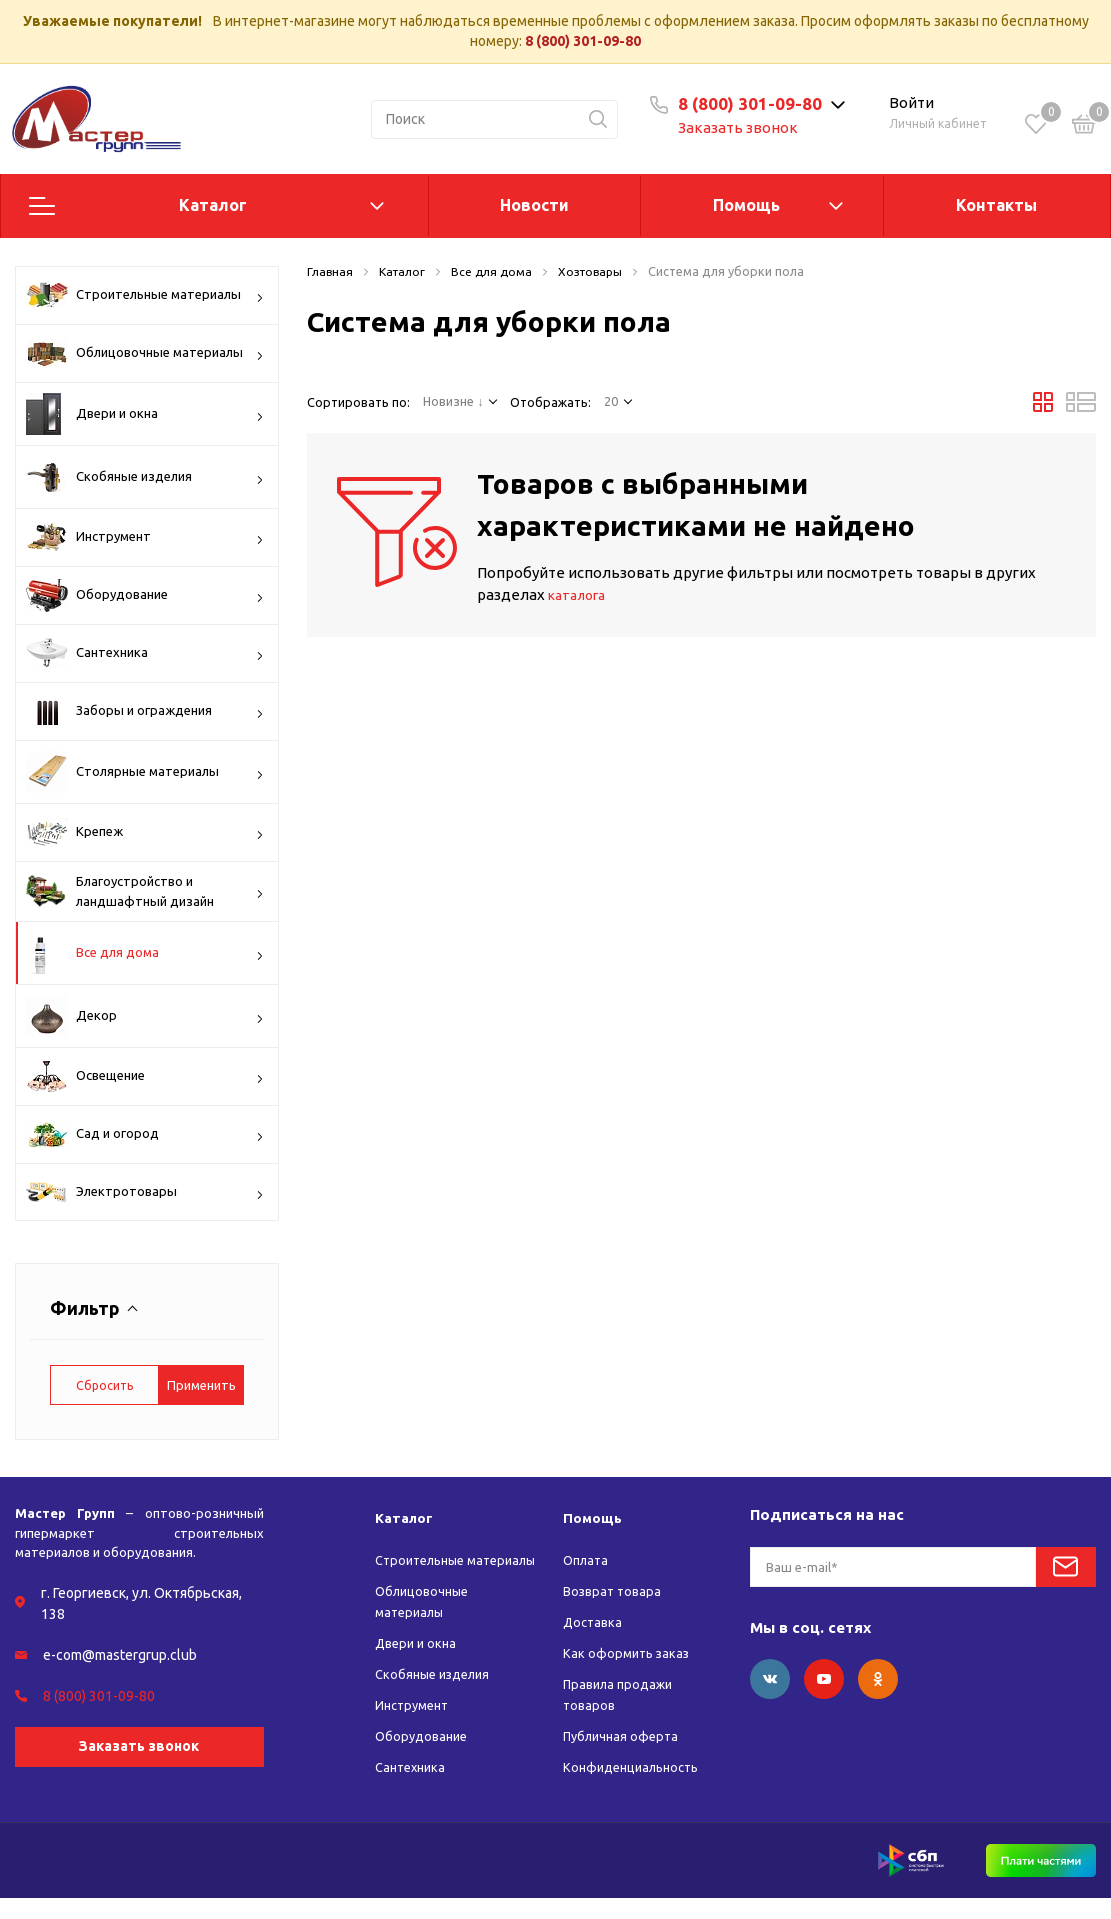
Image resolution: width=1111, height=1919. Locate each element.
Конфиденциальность (637, 1767)
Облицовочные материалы (145, 353)
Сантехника (145, 653)
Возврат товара (615, 1591)
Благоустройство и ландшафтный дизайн (145, 891)
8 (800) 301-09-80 (583, 41)
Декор (145, 1016)
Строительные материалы (145, 295)
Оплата (588, 1560)
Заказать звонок (741, 127)
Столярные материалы (145, 772)
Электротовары (145, 1194)
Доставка (594, 1622)
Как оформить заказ (629, 1653)
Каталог (213, 205)
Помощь (746, 205)
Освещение (145, 1076)
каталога (581, 594)
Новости (534, 205)
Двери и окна (145, 414)
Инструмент (145, 537)
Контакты (996, 205)
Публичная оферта (624, 1736)
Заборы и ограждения (145, 711)
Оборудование (145, 595)
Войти (912, 102)
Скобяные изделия (145, 477)
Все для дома (145, 953)
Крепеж (145, 832)
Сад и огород (145, 1134)
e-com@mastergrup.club (120, 1655)
